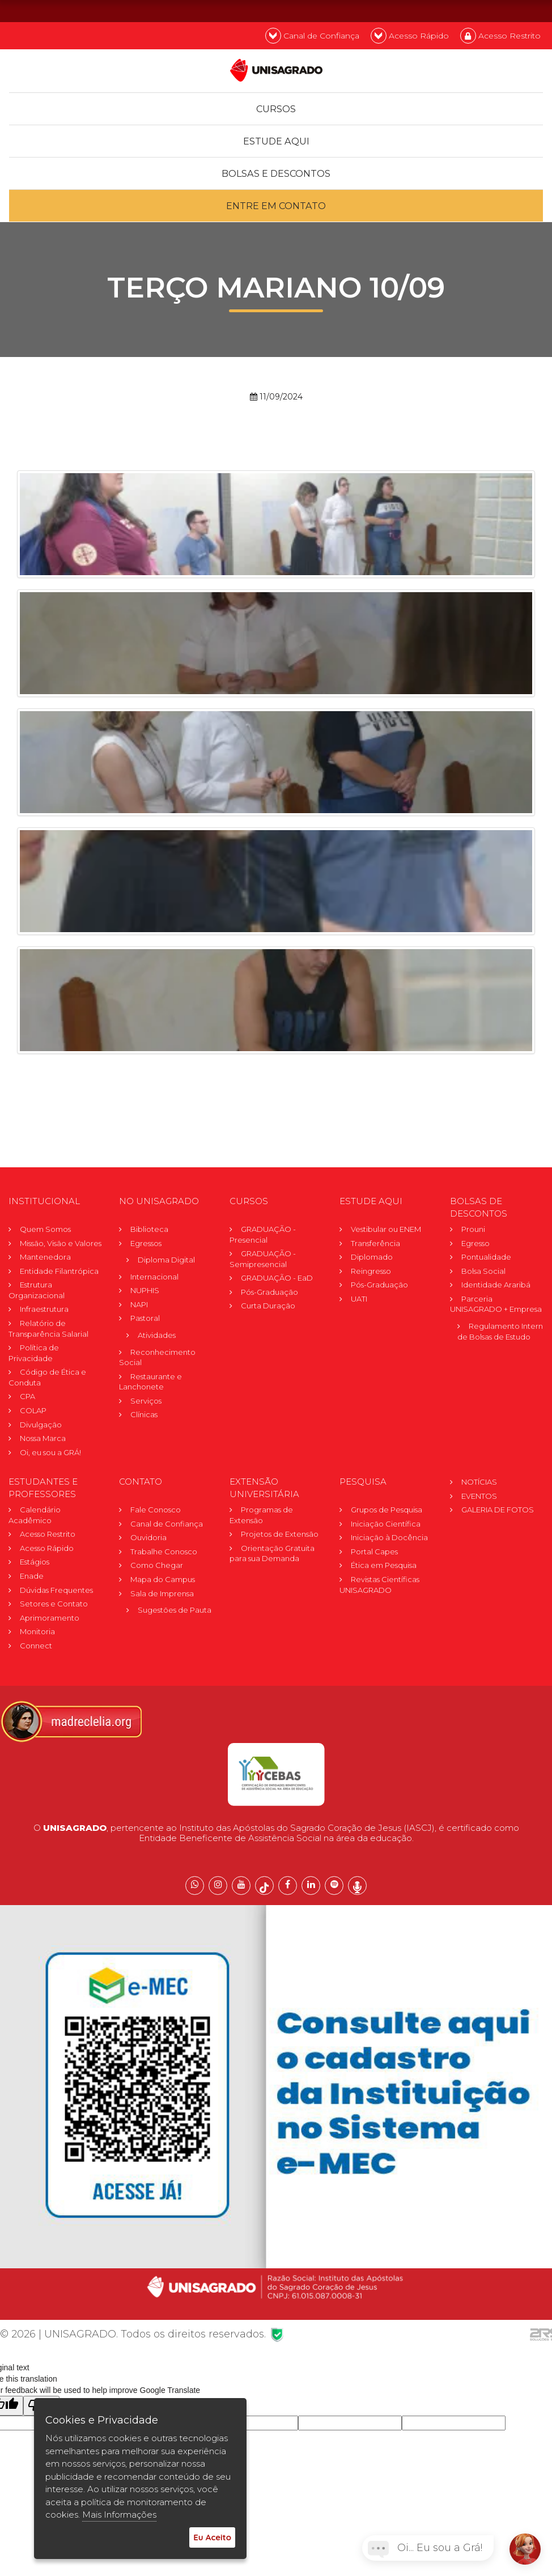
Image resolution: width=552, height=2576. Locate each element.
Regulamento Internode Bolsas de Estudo (502, 1332)
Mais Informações (119, 2514)
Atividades (157, 1335)
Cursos (276, 109)
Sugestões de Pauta (174, 1610)
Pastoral (145, 1318)
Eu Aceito (212, 2537)
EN (507, 10)
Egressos (146, 1243)
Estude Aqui (276, 141)
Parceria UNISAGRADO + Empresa (496, 1305)
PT (477, 10)
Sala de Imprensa (162, 1593)
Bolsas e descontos (276, 173)
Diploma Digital (166, 1260)
